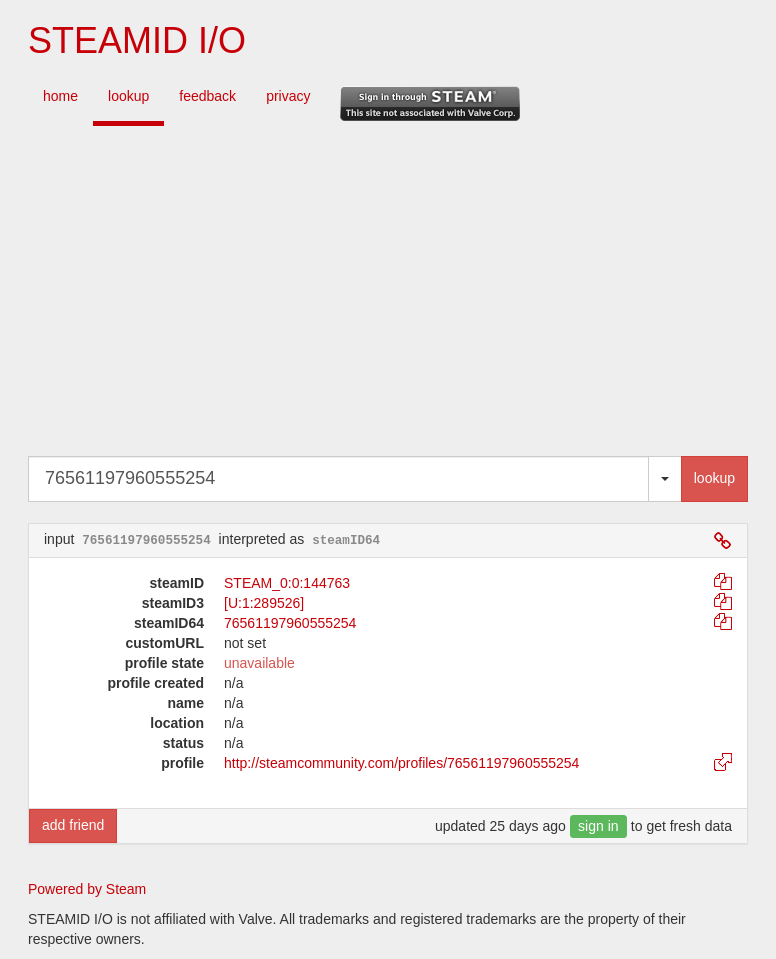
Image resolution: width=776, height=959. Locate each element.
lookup (128, 96)
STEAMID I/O (137, 40)
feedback (207, 96)
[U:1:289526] (264, 603)
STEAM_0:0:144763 (287, 583)
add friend (73, 825)
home (60, 96)
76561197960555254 (290, 623)
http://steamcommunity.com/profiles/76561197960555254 (401, 763)
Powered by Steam (87, 889)
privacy (288, 96)
